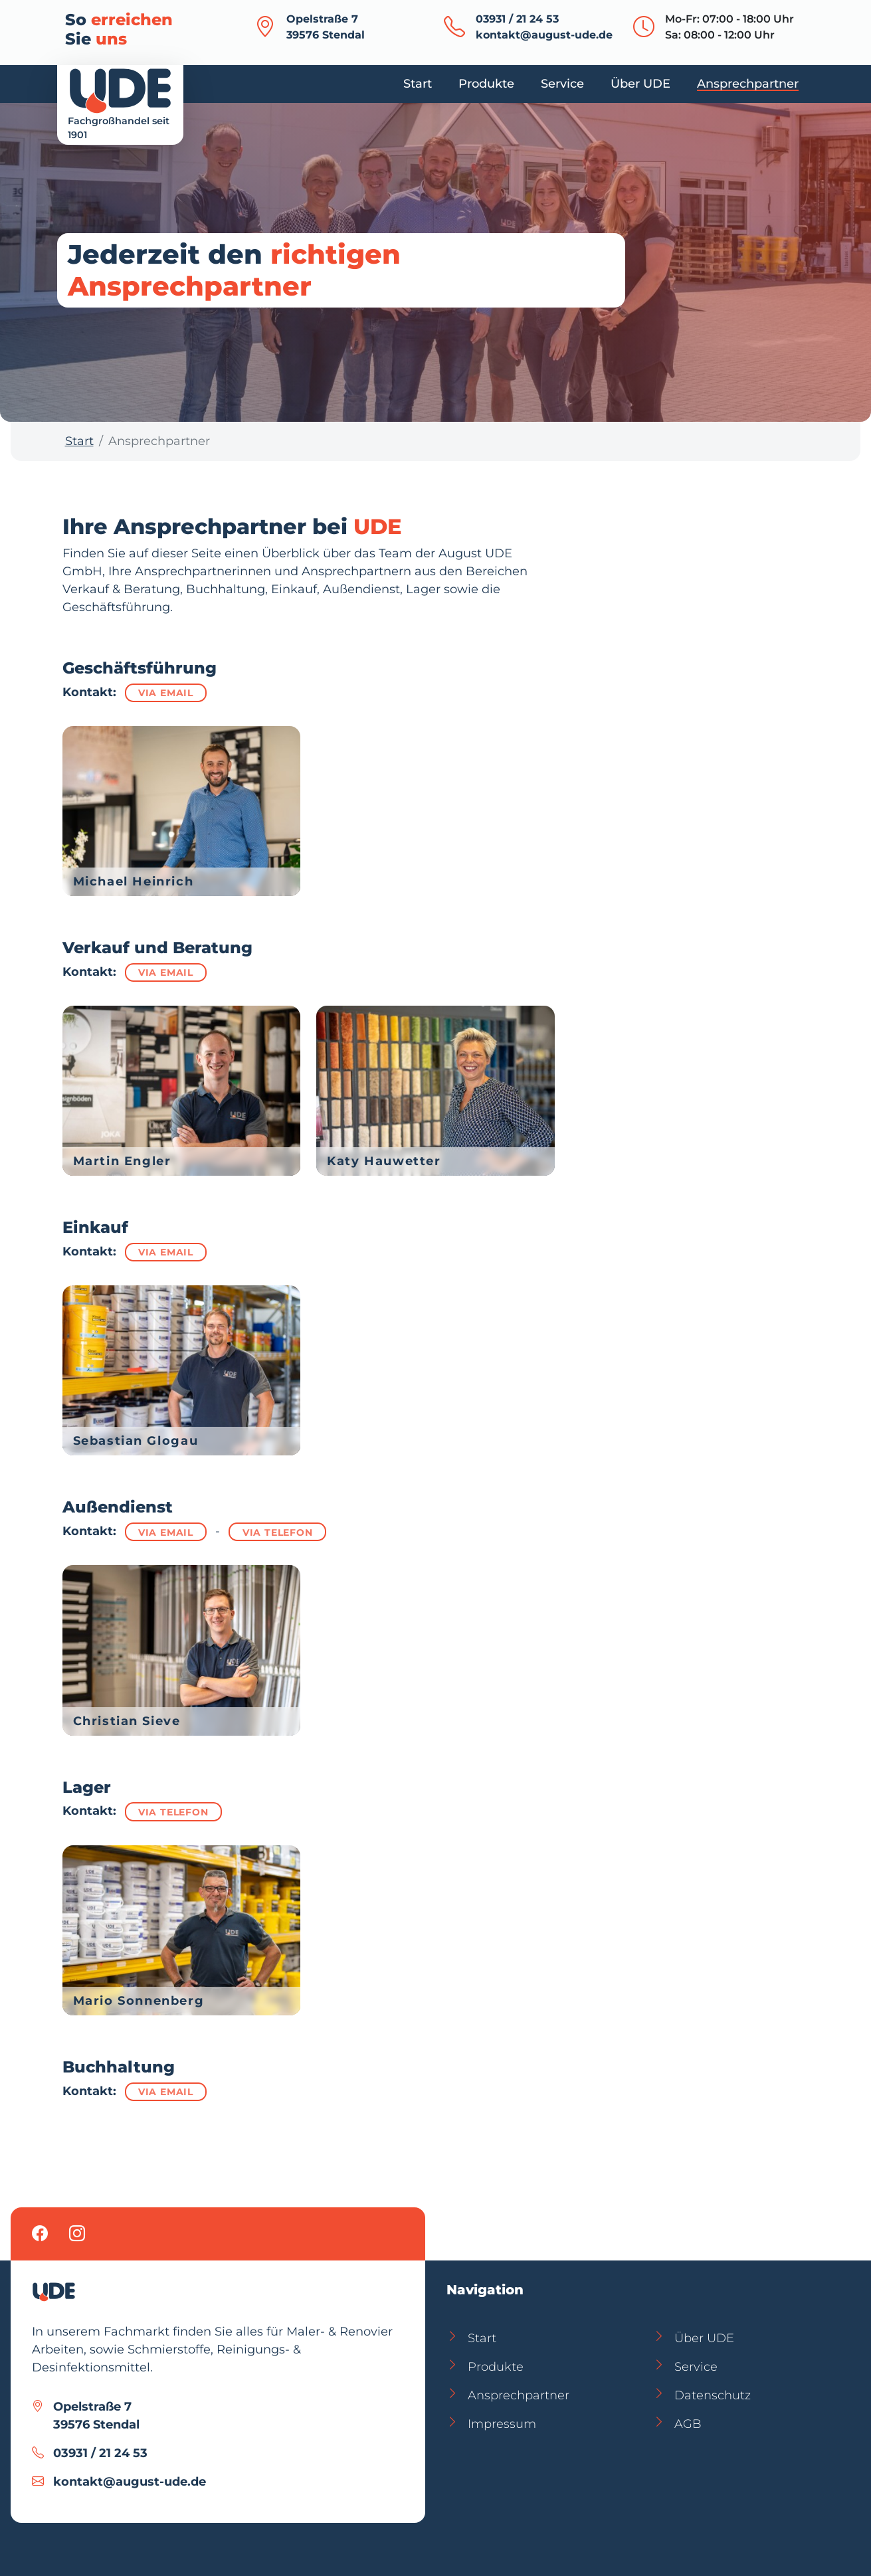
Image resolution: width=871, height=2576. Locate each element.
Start (79, 441)
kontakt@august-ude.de (544, 35)
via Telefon (277, 1532)
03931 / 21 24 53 (517, 19)
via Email (165, 693)
